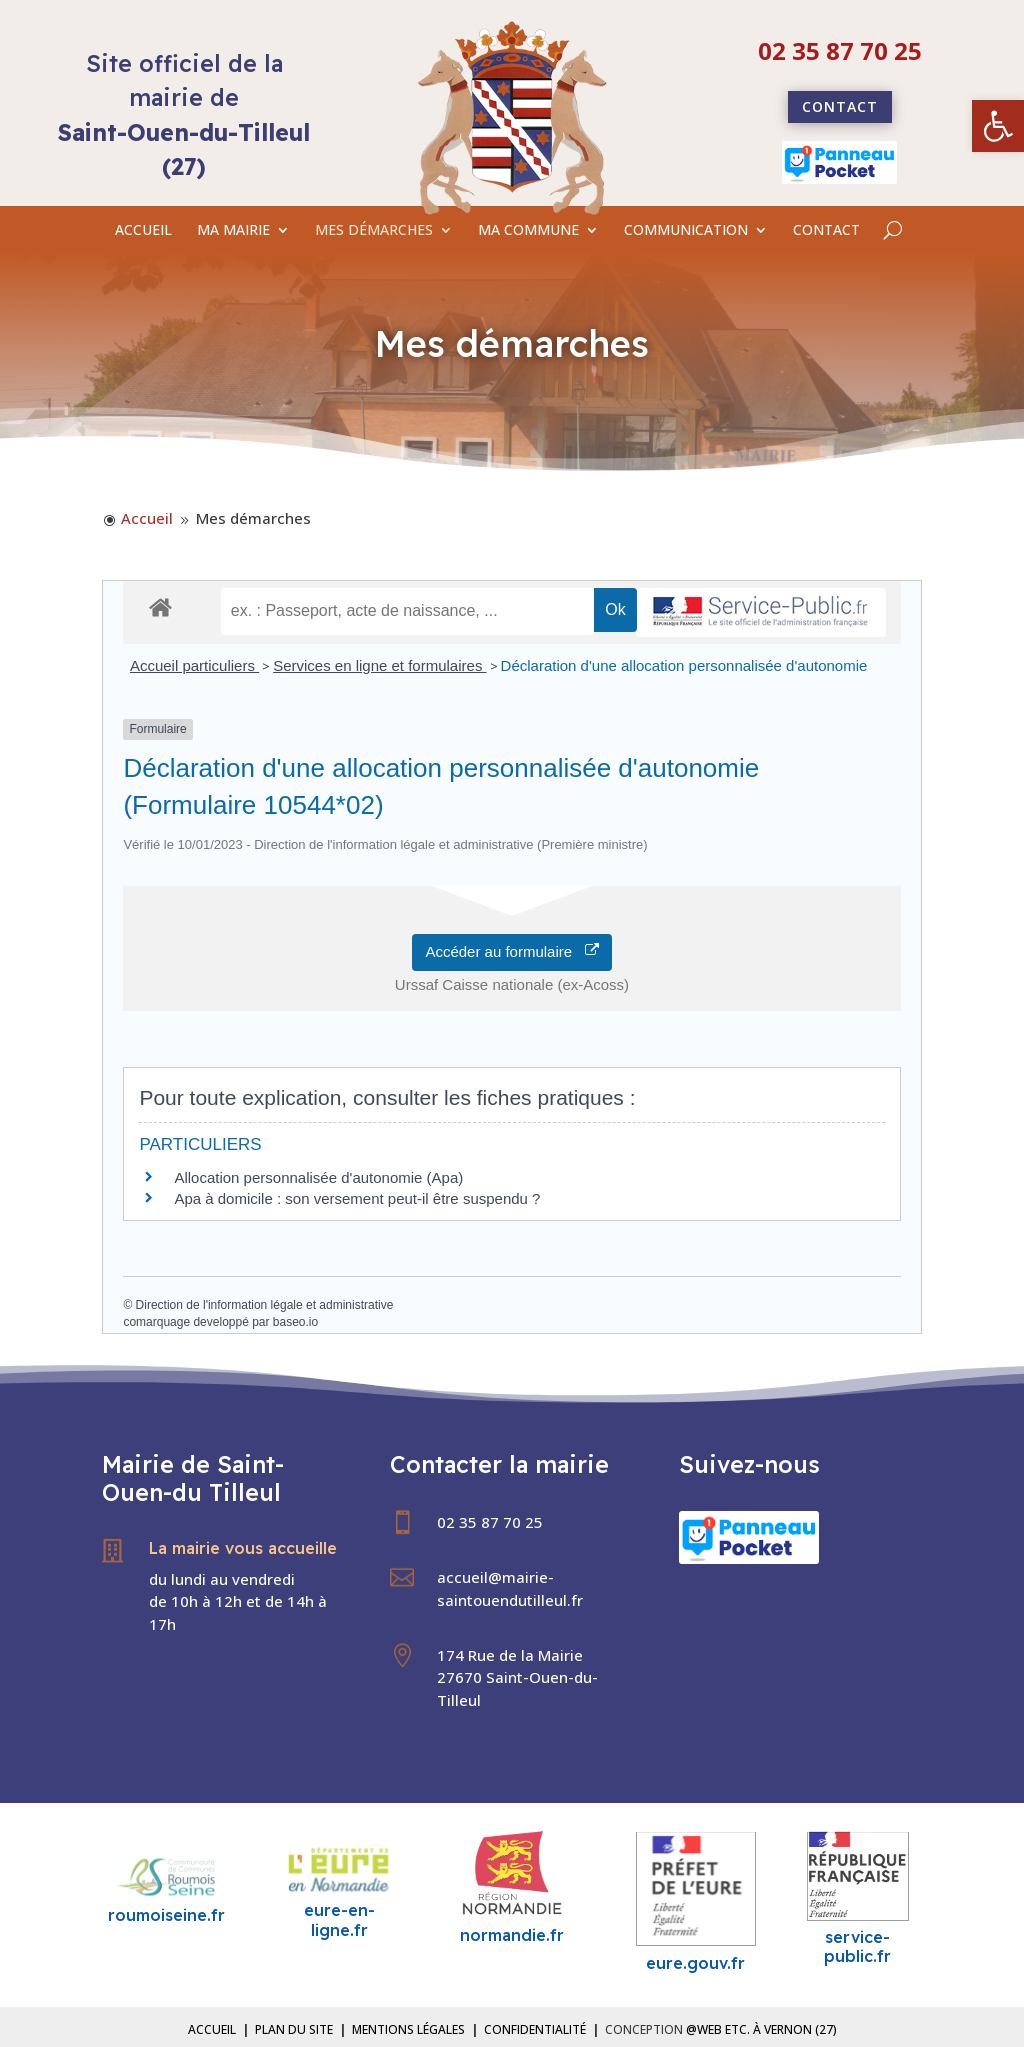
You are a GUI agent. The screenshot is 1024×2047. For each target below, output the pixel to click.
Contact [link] (840, 106)
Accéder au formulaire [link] (511, 951)
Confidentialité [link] (535, 2029)
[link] (998, 126)
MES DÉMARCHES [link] (374, 231)
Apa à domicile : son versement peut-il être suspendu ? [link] (357, 1198)
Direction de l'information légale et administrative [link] (265, 1305)
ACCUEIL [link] (143, 231)
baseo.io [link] (295, 1322)
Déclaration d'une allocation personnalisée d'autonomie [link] (684, 665)
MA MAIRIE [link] (233, 231)
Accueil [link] (212, 2029)
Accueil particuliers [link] (194, 665)
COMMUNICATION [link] (686, 231)
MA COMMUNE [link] (528, 231)
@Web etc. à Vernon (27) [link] (761, 2029)
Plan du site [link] (294, 2029)
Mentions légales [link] (408, 2029)
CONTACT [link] (826, 231)
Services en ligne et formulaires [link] (379, 665)
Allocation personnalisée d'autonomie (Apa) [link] (318, 1177)
